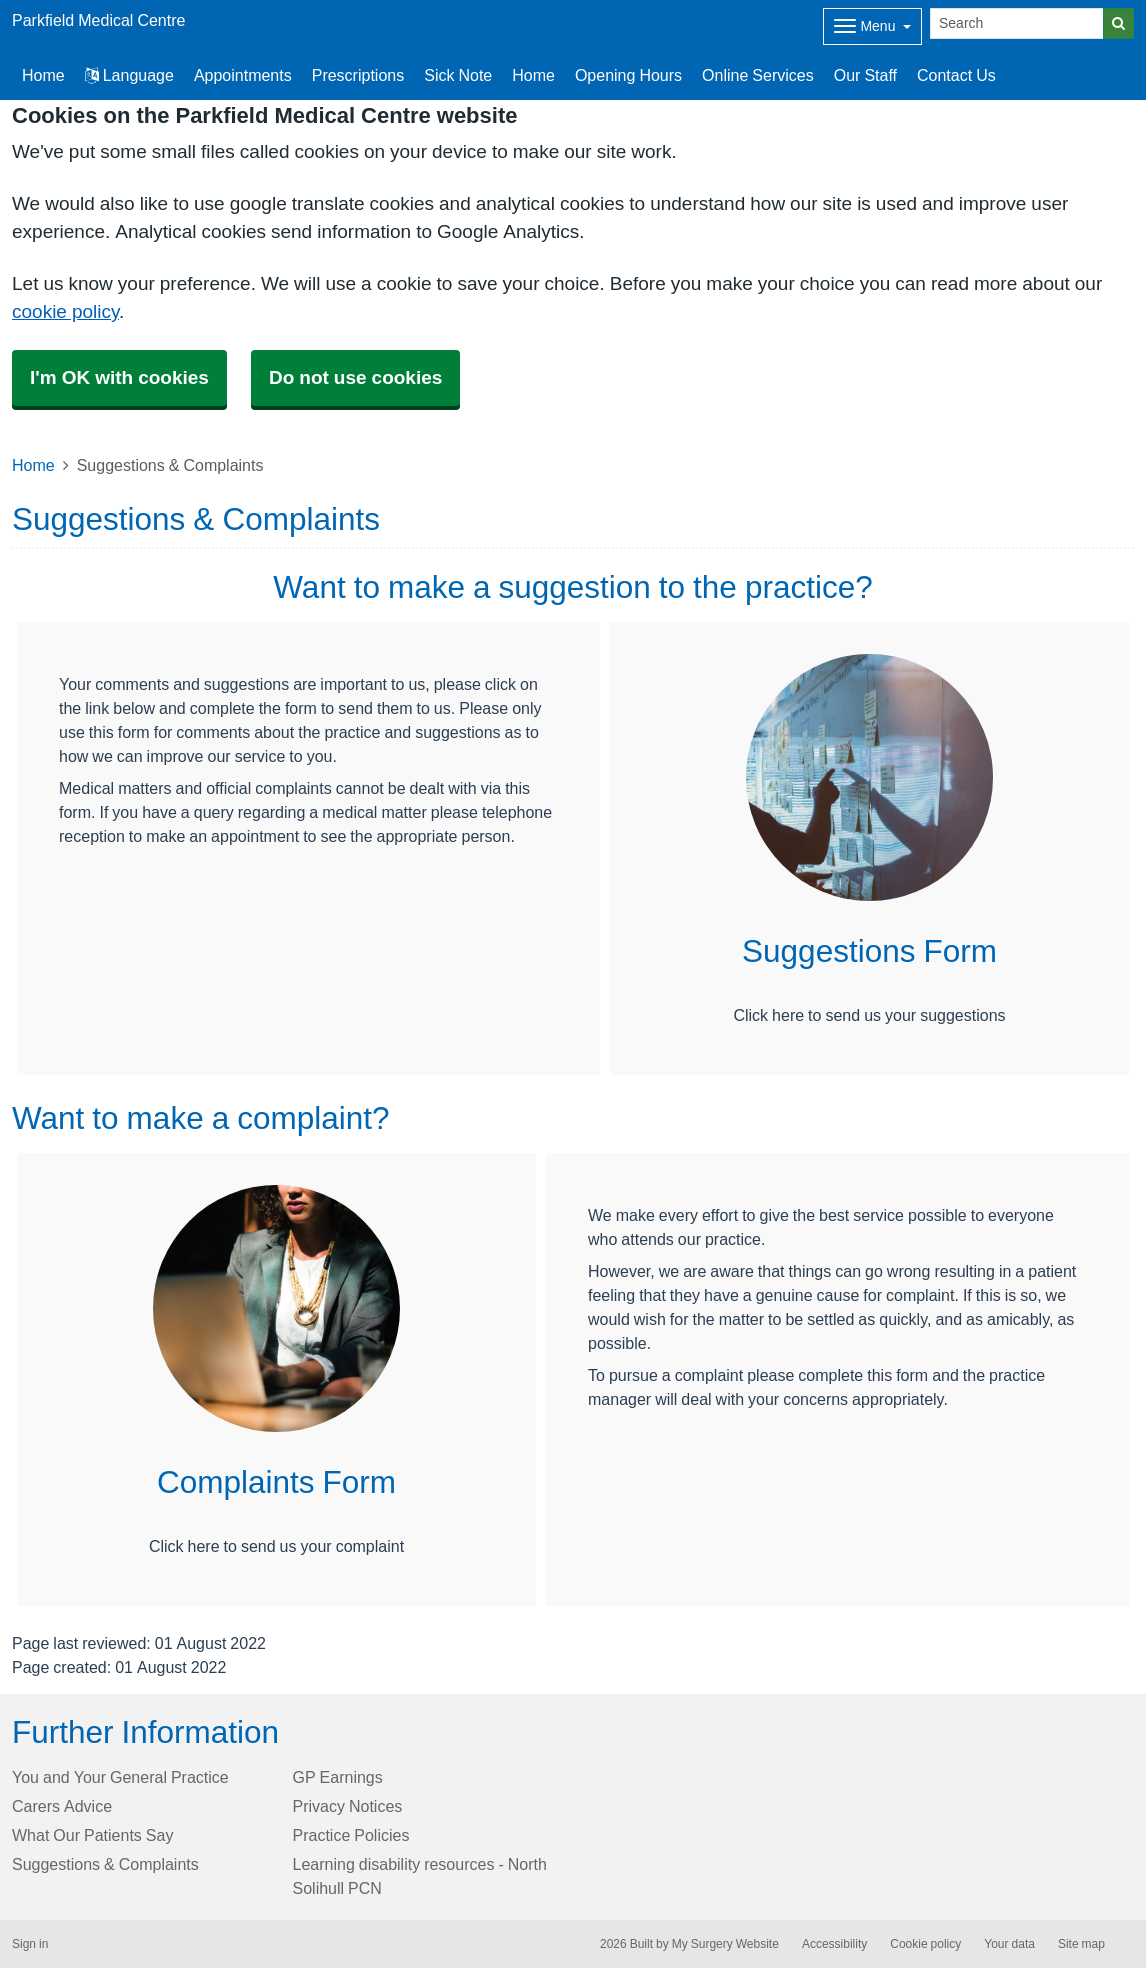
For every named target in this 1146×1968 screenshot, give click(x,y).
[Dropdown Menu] (872, 26)
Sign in (30, 1944)
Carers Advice (62, 1806)
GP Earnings (338, 1777)
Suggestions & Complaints (105, 1864)
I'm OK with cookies (119, 377)
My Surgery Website (725, 1944)
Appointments (243, 75)
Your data (1009, 1944)
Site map (1081, 1944)
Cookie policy (925, 1944)
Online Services (758, 75)
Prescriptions (358, 75)
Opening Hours (628, 75)
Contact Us (956, 75)
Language (129, 75)
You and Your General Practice (120, 1777)
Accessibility (834, 1944)
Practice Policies (351, 1835)
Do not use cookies (355, 377)
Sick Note (458, 75)
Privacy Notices (348, 1806)
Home (533, 75)
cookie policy (65, 311)
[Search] (1017, 23)
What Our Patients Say (92, 1835)
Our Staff (865, 75)
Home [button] (43, 75)
